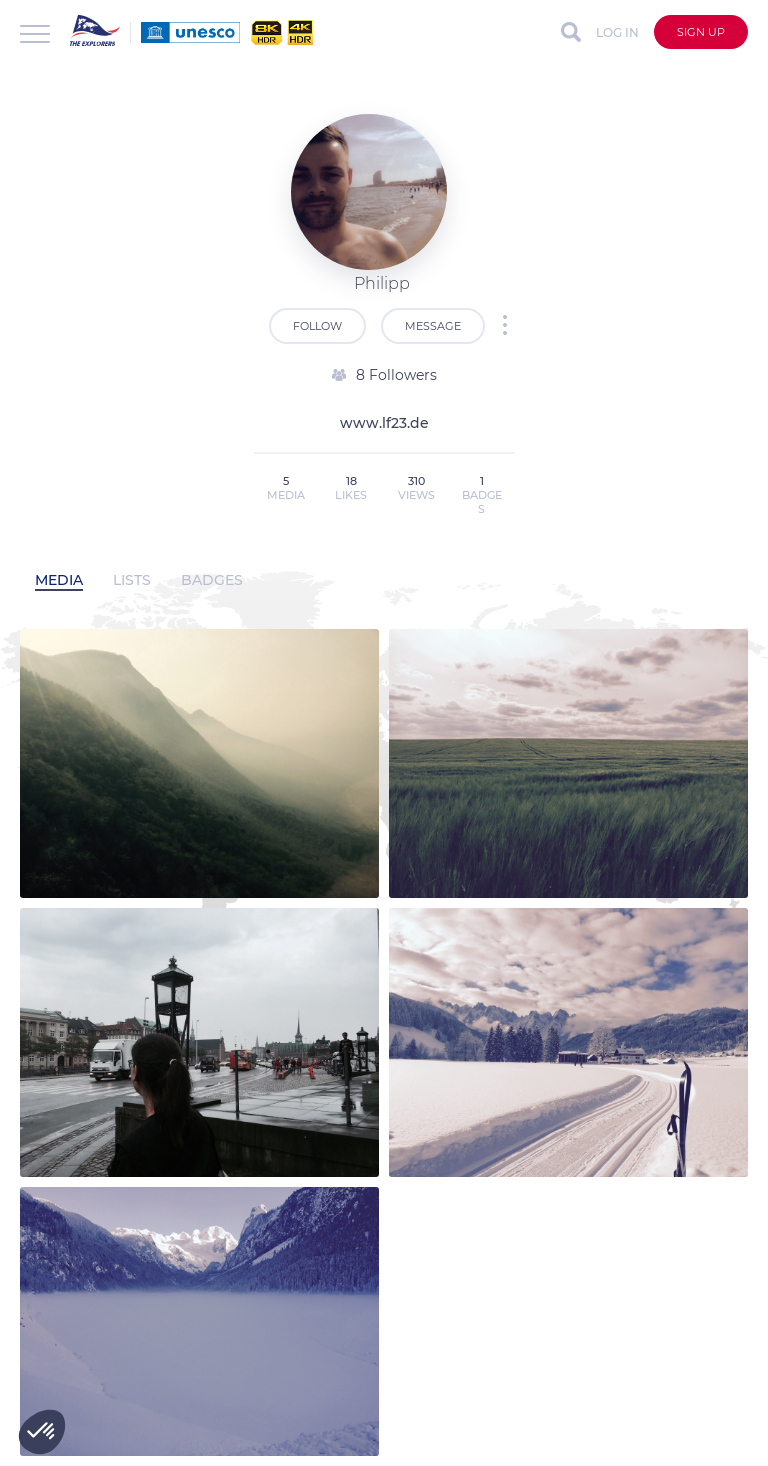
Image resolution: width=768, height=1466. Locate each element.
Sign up (701, 32)
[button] (42, 1432)
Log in (617, 32)
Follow (317, 326)
